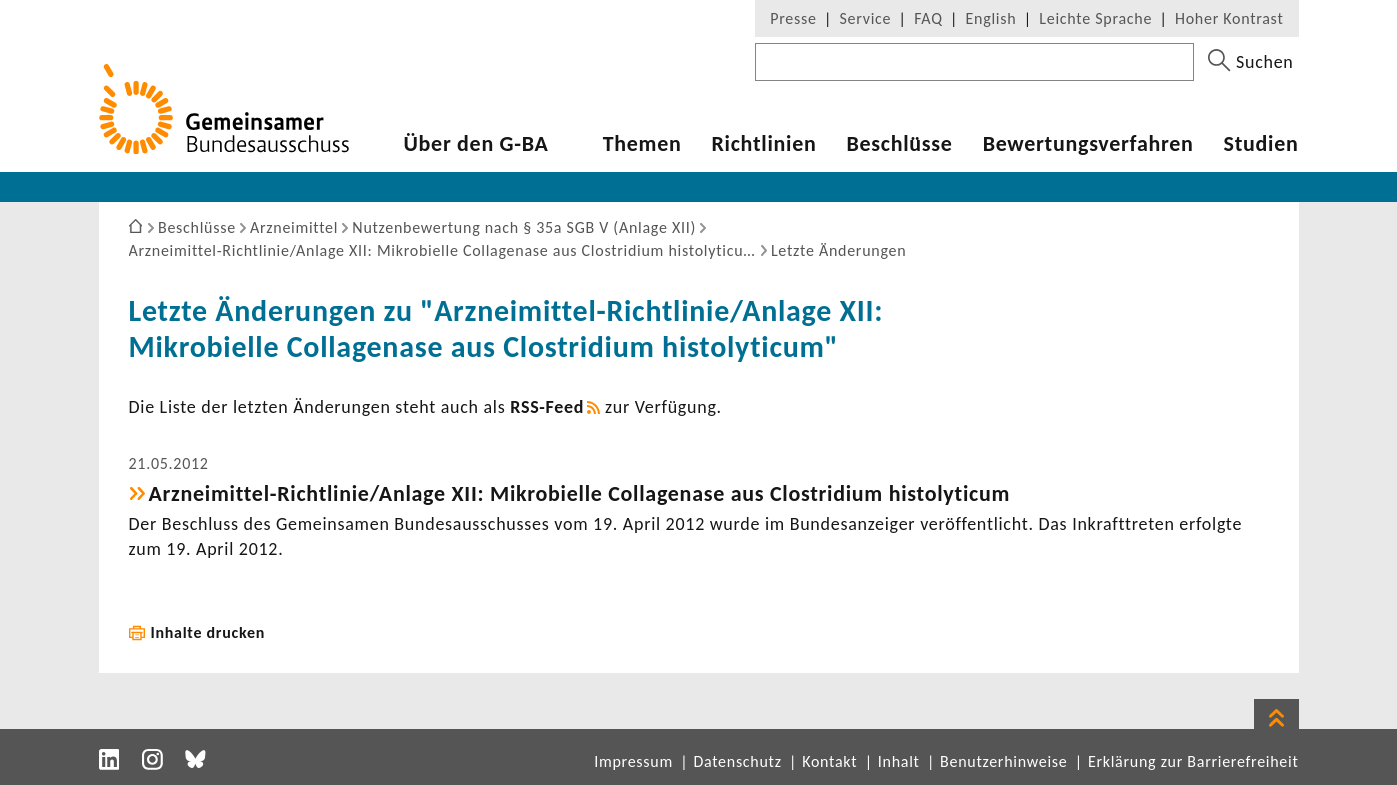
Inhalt (899, 761)
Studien (1261, 144)
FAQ (928, 18)
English (991, 18)
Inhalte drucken (208, 632)
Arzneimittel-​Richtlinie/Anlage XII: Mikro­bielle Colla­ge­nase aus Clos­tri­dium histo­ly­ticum (580, 493)
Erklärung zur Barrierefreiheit (1193, 761)
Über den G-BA (476, 144)
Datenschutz (737, 761)
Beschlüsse (899, 144)
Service (866, 18)
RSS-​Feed (547, 407)
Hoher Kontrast (1229, 18)
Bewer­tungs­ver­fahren (1088, 144)
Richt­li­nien (763, 144)
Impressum (633, 761)
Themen (642, 144)
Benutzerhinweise (1003, 761)
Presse (793, 18)
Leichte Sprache (1095, 18)
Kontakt (829, 761)
